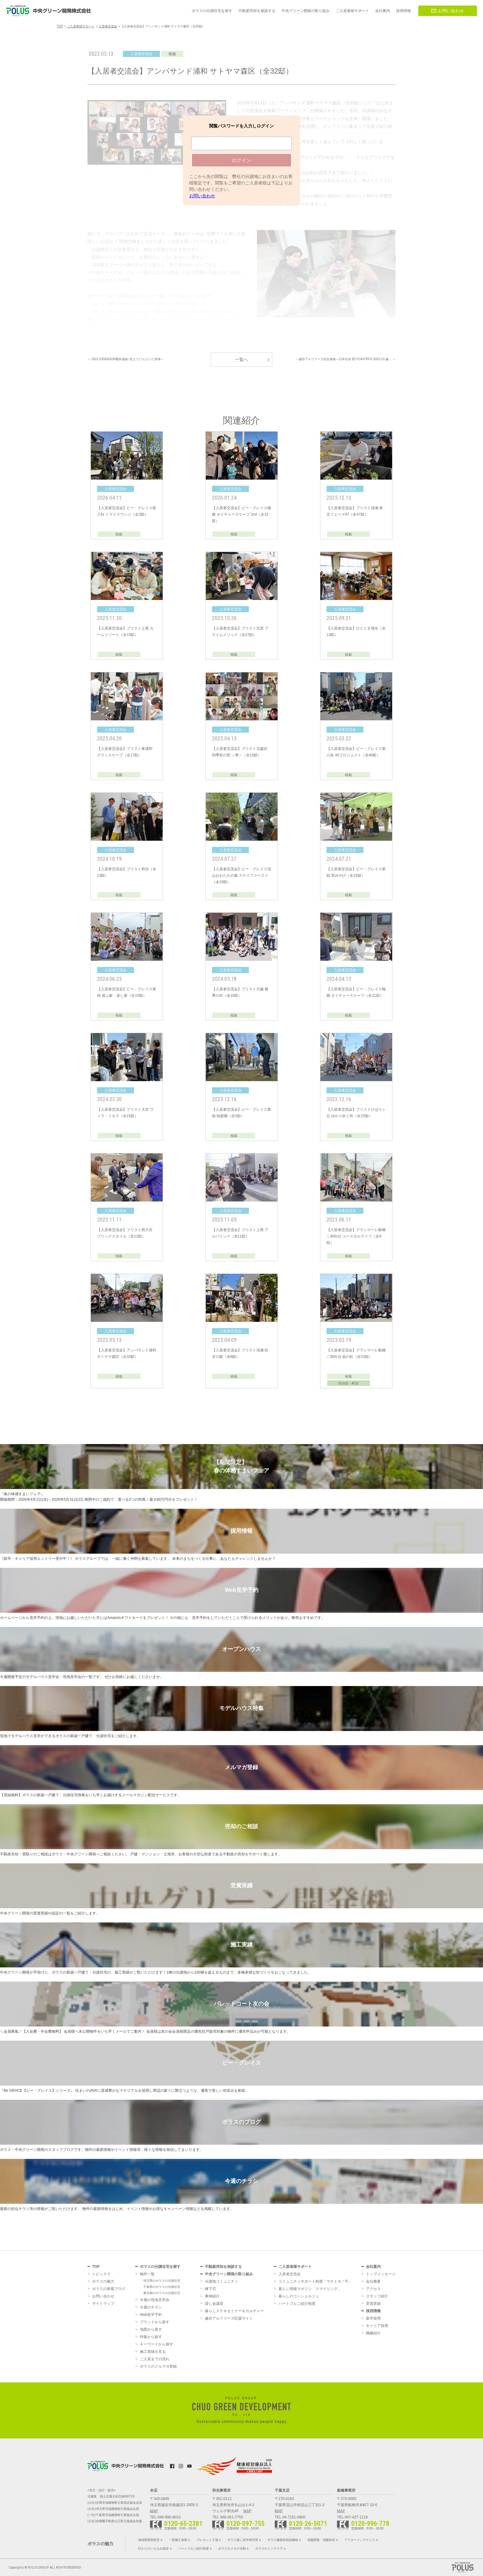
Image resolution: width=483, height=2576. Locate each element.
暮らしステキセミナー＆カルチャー (234, 2311)
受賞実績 (373, 2303)
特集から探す (151, 2337)
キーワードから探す (156, 2344)
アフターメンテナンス (359, 2540)
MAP (154, 2511)
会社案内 (373, 2266)
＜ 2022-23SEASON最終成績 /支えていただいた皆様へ (125, 359)
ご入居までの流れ (154, 2359)
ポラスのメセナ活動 (232, 2548)
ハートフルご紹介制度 (296, 2303)
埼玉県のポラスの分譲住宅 (161, 2280)
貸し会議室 (214, 2303)
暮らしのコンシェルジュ (298, 2296)
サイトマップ (103, 2303)
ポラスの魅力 (103, 2281)
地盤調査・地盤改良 (321, 2540)
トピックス (101, 2274)
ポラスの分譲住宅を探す (160, 2266)
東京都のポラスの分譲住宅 (161, 2293)
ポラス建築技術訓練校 (282, 2540)
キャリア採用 (377, 2326)
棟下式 (210, 2289)
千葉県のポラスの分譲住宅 (161, 2286)
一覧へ (241, 359)
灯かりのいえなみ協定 (153, 2548)
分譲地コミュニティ (221, 2281)
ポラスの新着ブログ (108, 2289)
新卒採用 (373, 2318)
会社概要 (373, 2281)
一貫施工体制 (178, 2540)
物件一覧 (147, 2274)
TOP (95, 2266)
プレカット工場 (207, 2540)
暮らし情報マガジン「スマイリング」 (309, 2289)
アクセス (373, 2289)
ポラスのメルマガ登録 (158, 2366)
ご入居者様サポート (295, 2266)
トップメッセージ (381, 2274)
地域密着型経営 (149, 2540)
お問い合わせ (447, 10)
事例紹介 (212, 2296)
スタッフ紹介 (377, 2296)
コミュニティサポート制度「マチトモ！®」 (314, 2281)
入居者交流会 (289, 2274)
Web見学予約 (151, 2314)
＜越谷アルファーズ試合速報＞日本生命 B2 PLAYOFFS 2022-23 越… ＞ (346, 359)
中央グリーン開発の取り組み (229, 2274)
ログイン (241, 160)
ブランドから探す (154, 2322)
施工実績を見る (153, 2351)
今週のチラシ (151, 2307)
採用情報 (373, 2311)
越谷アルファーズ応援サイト (229, 2318)
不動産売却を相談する (223, 2266)
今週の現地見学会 (154, 2300)
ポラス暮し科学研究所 (242, 2540)
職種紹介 (373, 2333)
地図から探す (151, 2329)
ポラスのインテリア (269, 2548)
